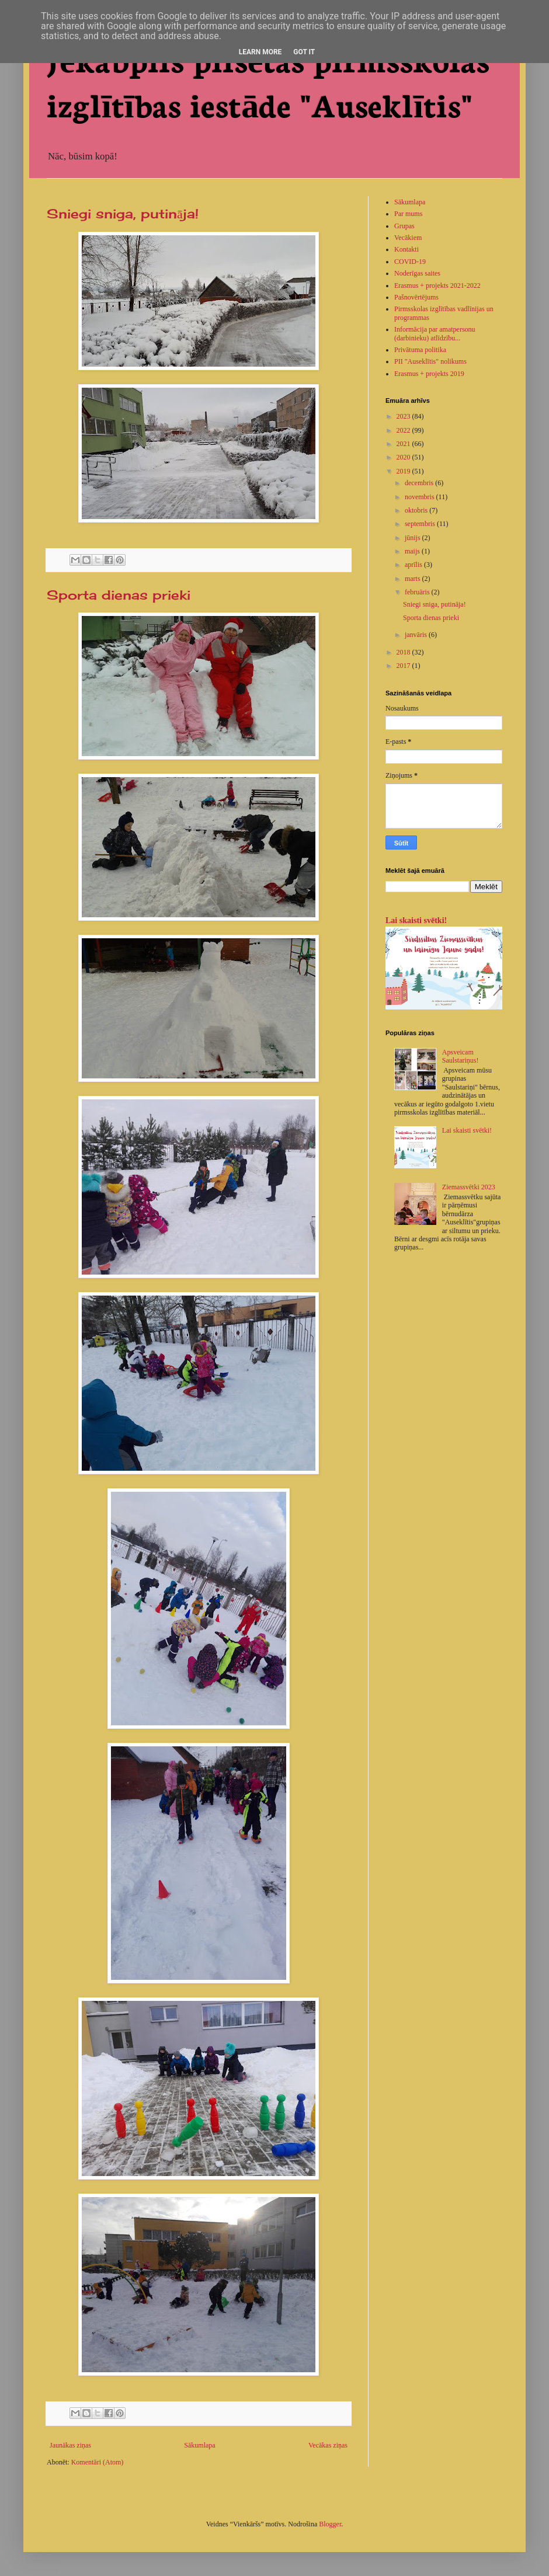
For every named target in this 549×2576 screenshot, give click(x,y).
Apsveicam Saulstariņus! (460, 1056)
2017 (404, 666)
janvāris (417, 635)
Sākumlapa (199, 2445)
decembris (420, 483)
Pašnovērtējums (416, 297)
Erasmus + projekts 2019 (429, 374)
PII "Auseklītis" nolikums (430, 361)
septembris (421, 524)
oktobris (417, 510)
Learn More (260, 52)
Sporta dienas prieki (118, 595)
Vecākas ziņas (328, 2445)
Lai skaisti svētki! (416, 920)
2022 (404, 430)
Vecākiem (408, 238)
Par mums (408, 214)
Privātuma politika (420, 350)
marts (413, 579)
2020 (404, 457)
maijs (413, 551)
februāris (418, 592)
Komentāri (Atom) (97, 2462)
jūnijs (413, 538)
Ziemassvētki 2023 (468, 1187)
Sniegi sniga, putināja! (123, 213)
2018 (404, 652)
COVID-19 (410, 261)
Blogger (330, 2524)
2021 (404, 444)
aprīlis (414, 565)
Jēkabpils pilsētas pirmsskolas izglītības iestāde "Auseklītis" (268, 81)
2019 (404, 471)
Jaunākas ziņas (70, 2445)
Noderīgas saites (417, 273)
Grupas (404, 226)
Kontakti (406, 249)
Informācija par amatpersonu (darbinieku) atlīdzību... (434, 333)
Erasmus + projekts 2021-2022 (437, 285)
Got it (304, 52)
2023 (404, 416)
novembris (420, 497)
